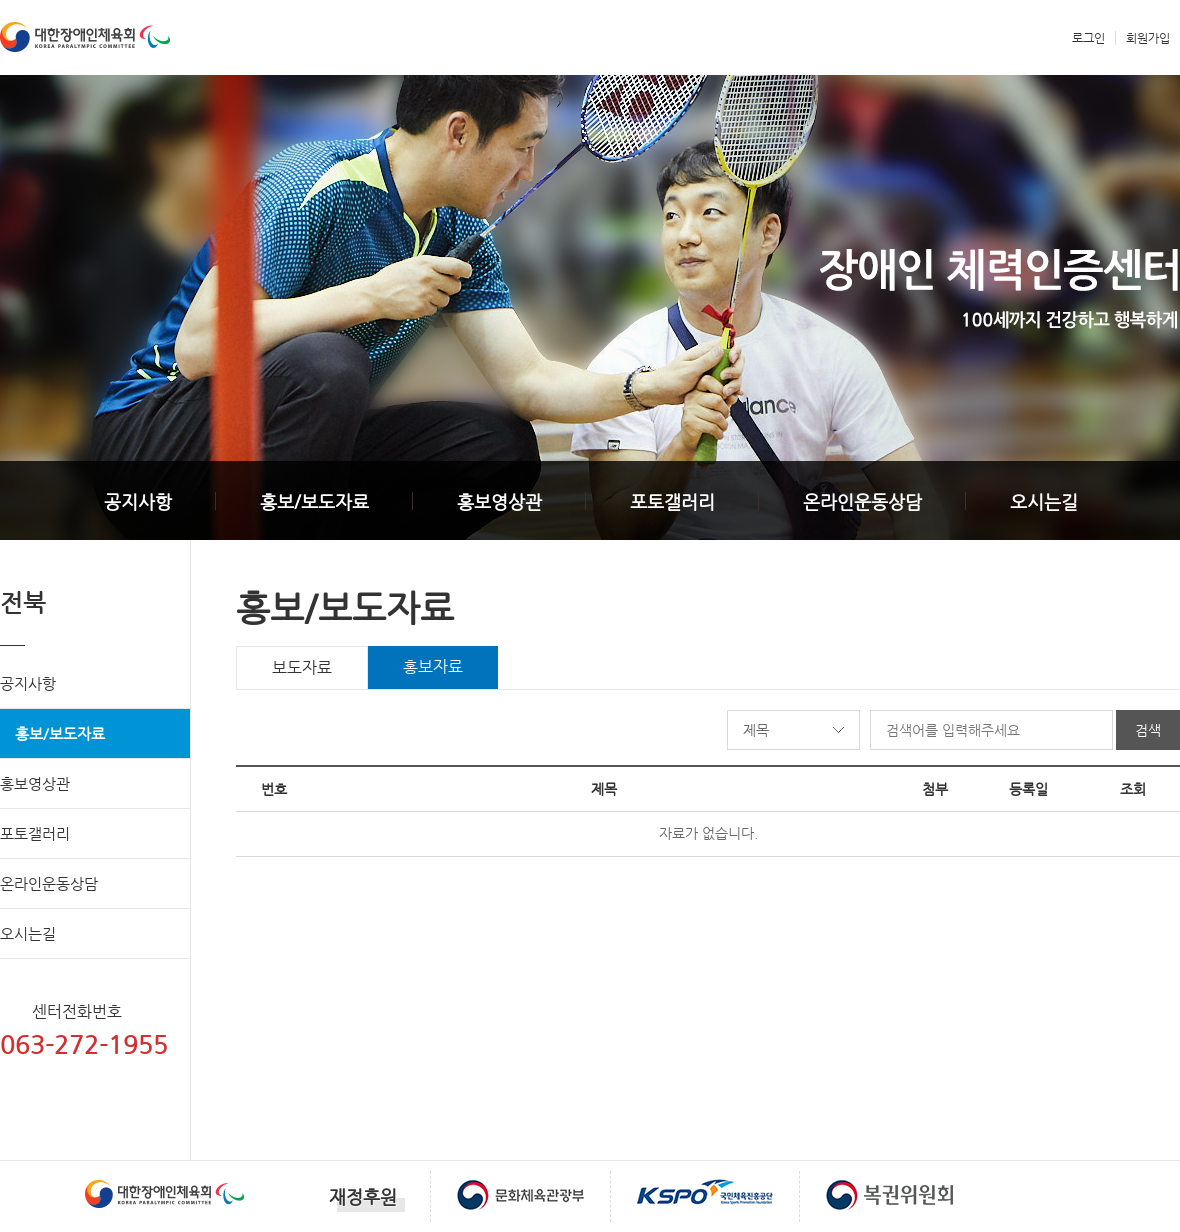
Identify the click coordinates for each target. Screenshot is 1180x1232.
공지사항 (138, 501)
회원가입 (1148, 38)
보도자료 (302, 667)
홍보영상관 (499, 501)
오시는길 (1044, 501)
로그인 (1088, 38)
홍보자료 (433, 666)
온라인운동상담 (862, 501)
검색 (1148, 730)
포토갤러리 (672, 501)
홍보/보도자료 (314, 501)
